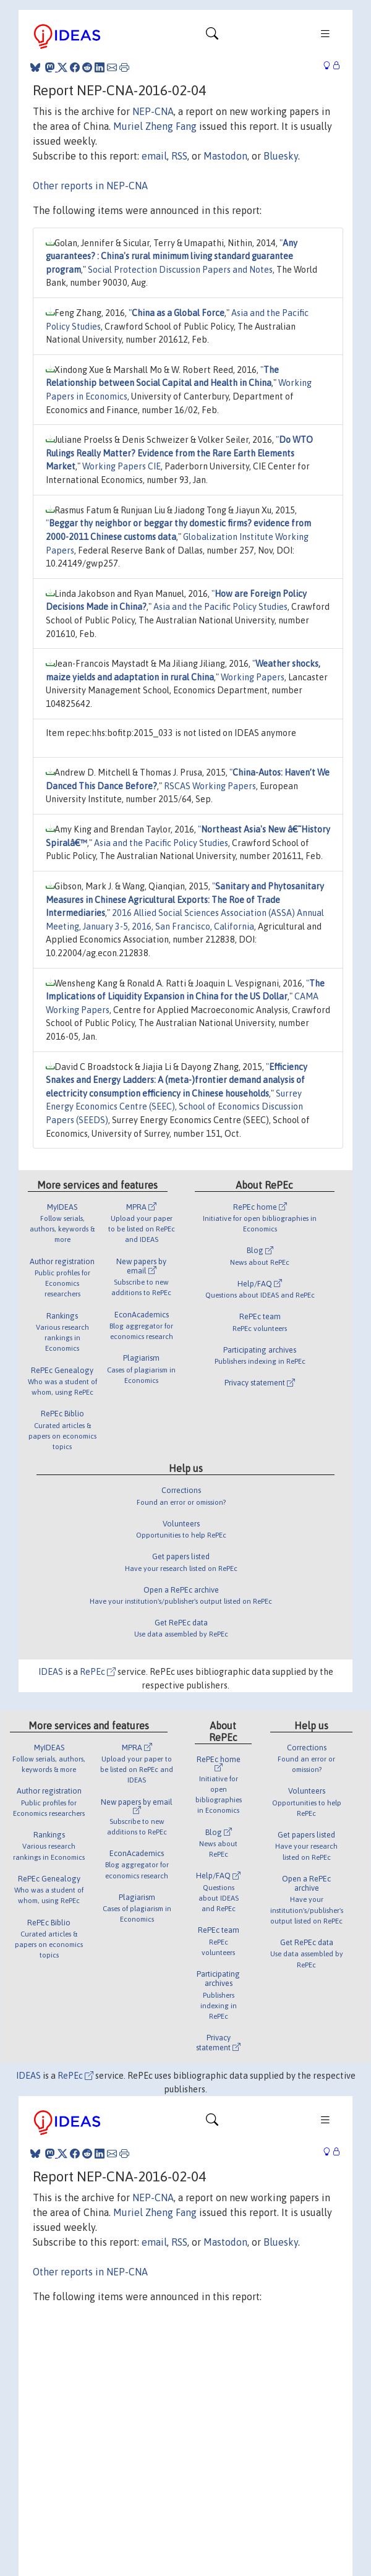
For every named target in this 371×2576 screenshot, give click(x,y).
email (154, 155)
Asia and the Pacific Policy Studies (220, 607)
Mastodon (225, 155)
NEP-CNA (153, 111)
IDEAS (50, 1672)
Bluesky (280, 155)
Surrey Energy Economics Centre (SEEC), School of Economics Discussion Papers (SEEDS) (174, 1107)
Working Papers (252, 677)
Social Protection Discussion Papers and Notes (180, 270)
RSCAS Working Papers (210, 786)
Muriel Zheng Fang (155, 126)
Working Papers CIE (121, 466)
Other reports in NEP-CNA (90, 185)
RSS (179, 155)
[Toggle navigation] (212, 36)
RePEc (98, 1672)
